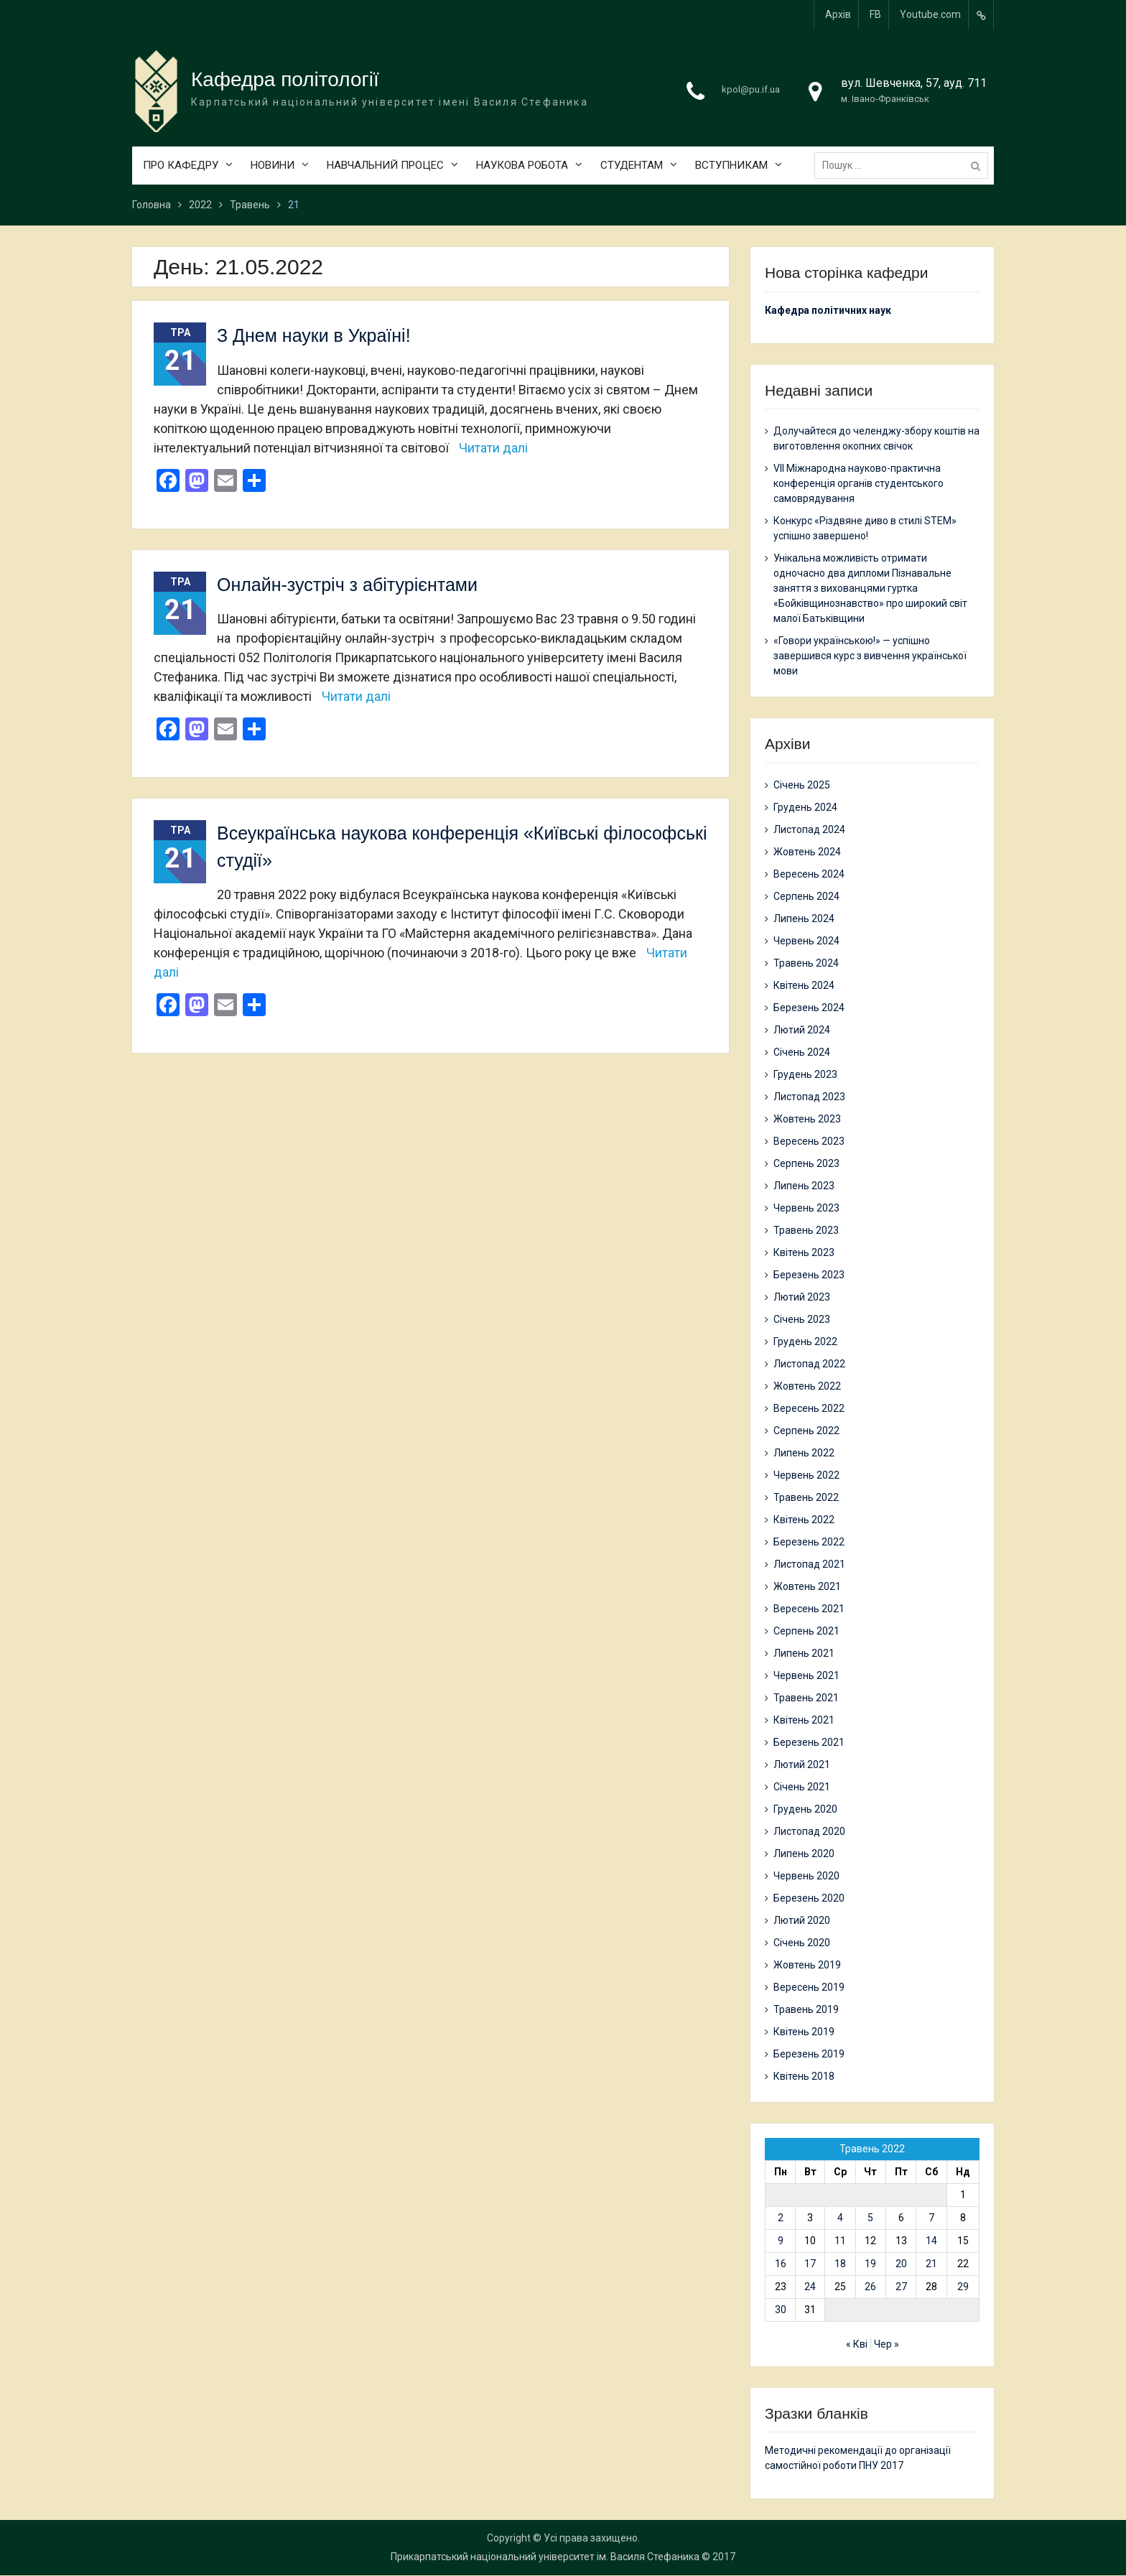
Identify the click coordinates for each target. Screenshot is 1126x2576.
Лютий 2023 (801, 1297)
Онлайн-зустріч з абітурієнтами (347, 585)
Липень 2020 (803, 1853)
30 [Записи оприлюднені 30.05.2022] (780, 2309)
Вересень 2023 (808, 1141)
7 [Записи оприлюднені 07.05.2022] (931, 2217)
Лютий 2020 (801, 1920)
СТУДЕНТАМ (631, 165)
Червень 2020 (806, 1876)
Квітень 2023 (803, 1252)
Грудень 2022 (805, 1341)
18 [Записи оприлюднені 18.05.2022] (840, 2263)
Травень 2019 (806, 2009)
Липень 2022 (803, 1453)
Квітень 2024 (803, 985)
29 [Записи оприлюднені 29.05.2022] (963, 2286)
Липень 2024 (803, 918)
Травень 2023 (806, 1230)
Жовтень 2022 (807, 1386)
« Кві (856, 2344)
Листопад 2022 (809, 1364)
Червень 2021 (806, 1675)
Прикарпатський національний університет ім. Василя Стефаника (545, 2557)
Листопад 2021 (809, 1564)
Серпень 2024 (806, 896)
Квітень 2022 (803, 1519)
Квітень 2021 (803, 1720)
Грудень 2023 (805, 1074)
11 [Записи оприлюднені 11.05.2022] (840, 2240)
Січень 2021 (801, 1786)
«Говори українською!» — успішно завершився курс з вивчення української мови (870, 656)
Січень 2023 (801, 1319)
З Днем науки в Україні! (314, 336)
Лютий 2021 (801, 1764)
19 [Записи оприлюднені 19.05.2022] (870, 2263)
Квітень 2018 (803, 2076)
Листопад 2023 (809, 1096)
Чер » (886, 2344)
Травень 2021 (806, 1697)
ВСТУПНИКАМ (731, 165)
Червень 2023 (806, 1208)
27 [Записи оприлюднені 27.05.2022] (901, 2286)
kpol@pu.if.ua (751, 90)
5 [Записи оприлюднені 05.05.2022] (870, 2217)
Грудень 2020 (805, 1809)
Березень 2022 (808, 1542)
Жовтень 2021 (807, 1586)
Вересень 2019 (808, 1987)
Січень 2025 (801, 785)
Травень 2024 (806, 963)
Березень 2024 (808, 1007)
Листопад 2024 (809, 829)
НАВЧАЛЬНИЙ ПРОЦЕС (385, 165)
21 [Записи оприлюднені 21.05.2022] (931, 2263)
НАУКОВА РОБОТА (522, 165)
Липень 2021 (803, 1653)
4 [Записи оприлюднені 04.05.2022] (840, 2217)
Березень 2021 (808, 1742)
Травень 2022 (806, 1497)
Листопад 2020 (809, 1831)
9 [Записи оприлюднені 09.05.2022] (780, 2240)
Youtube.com (930, 14)
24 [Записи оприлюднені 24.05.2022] (810, 2286)
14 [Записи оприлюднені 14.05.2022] (931, 2240)
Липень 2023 (803, 1185)
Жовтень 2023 (807, 1119)
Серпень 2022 (806, 1430)
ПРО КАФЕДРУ (180, 165)
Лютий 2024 (801, 1030)
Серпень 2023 (806, 1163)
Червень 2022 (806, 1475)
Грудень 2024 (805, 807)
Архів (838, 14)
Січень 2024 (801, 1052)
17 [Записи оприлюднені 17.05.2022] (810, 2263)
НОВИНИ (272, 165)
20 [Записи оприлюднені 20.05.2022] (901, 2263)
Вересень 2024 (808, 874)
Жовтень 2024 (807, 851)
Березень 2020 (808, 1898)
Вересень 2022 (808, 1408)
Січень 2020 (801, 1942)
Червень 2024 (806, 941)
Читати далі (493, 447)
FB (875, 14)
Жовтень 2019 (807, 1965)
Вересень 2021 (808, 1608)
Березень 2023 (808, 1274)
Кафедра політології (285, 80)
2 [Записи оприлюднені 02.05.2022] (780, 2217)
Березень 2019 (808, 2054)
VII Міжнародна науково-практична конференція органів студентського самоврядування (858, 484)
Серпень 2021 (806, 1631)
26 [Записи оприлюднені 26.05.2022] (870, 2286)
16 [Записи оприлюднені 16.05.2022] (780, 2263)
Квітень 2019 (803, 2031)
